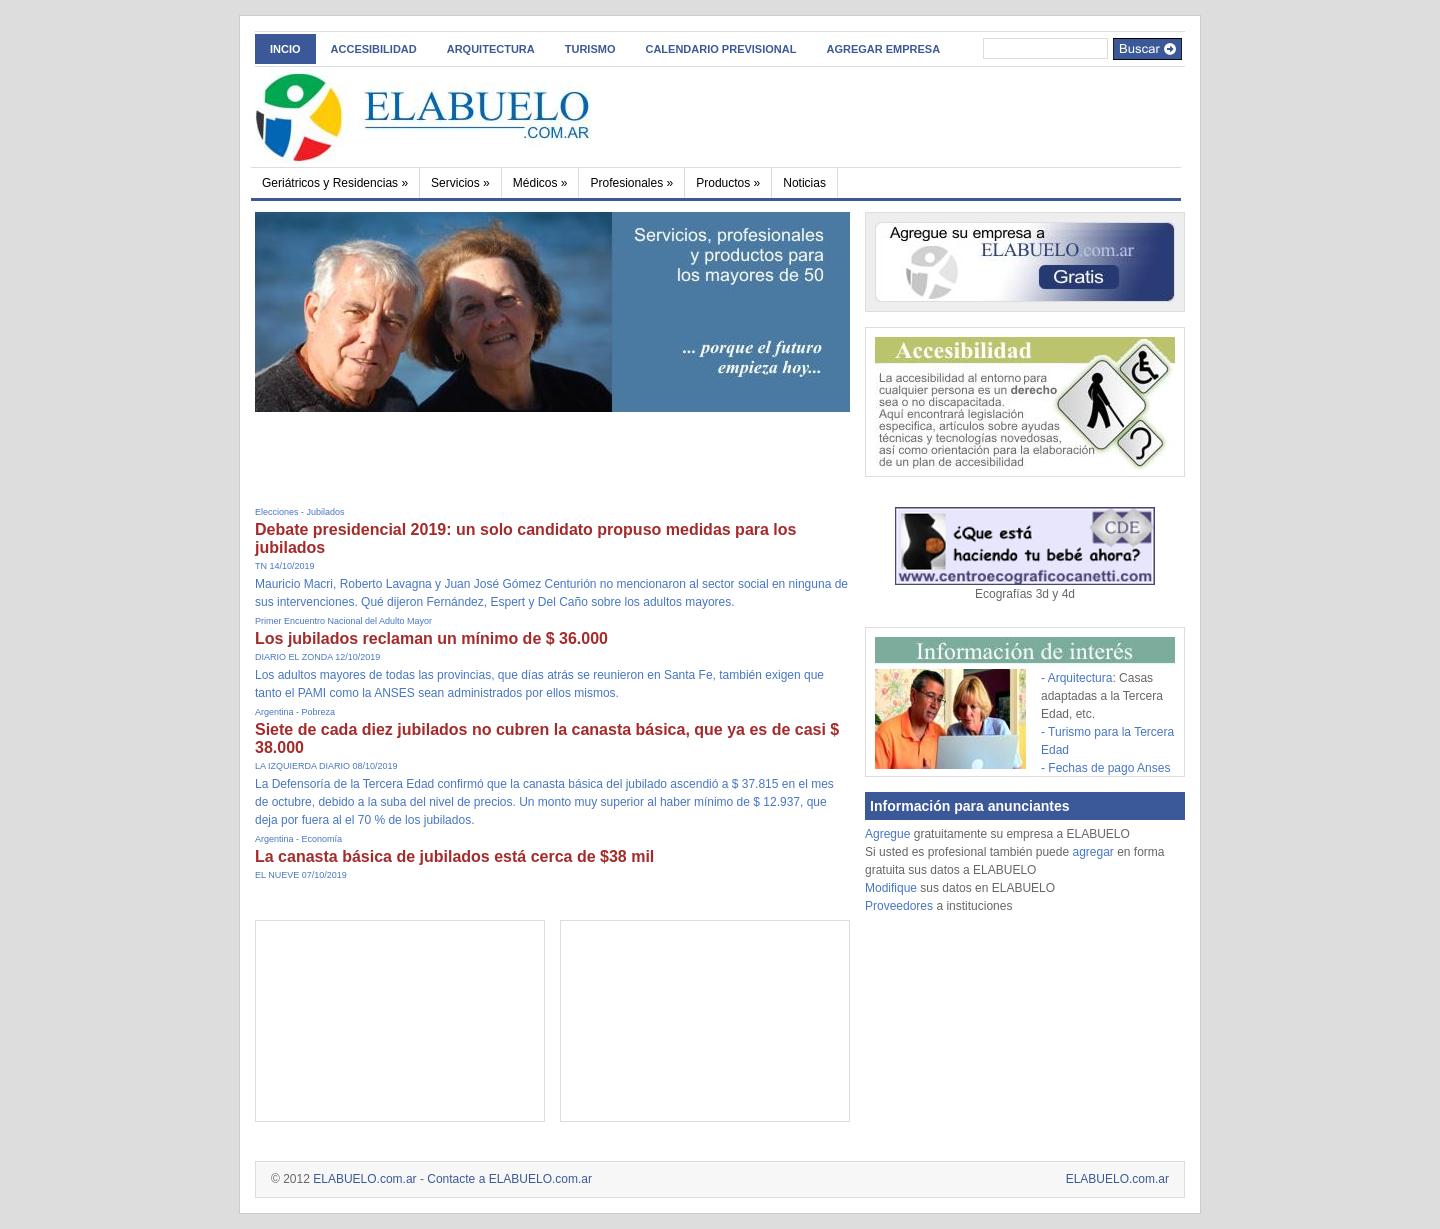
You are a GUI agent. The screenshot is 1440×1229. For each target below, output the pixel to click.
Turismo (590, 49)
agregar (1092, 852)
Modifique (891, 888)
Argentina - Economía (298, 839)
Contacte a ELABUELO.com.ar (509, 1179)
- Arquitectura (1076, 678)
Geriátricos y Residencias (335, 183)
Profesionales (631, 183)
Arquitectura (491, 49)
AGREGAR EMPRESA (883, 49)
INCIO (285, 49)
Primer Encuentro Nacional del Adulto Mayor (343, 621)
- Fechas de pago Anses (1105, 768)
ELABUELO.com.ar (364, 1179)
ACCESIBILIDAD (374, 49)
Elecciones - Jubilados (300, 512)
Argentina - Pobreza (295, 712)
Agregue (887, 834)
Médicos (540, 183)
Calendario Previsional (720, 49)
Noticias (804, 183)
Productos (728, 183)
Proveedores (900, 906)
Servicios (460, 183)
